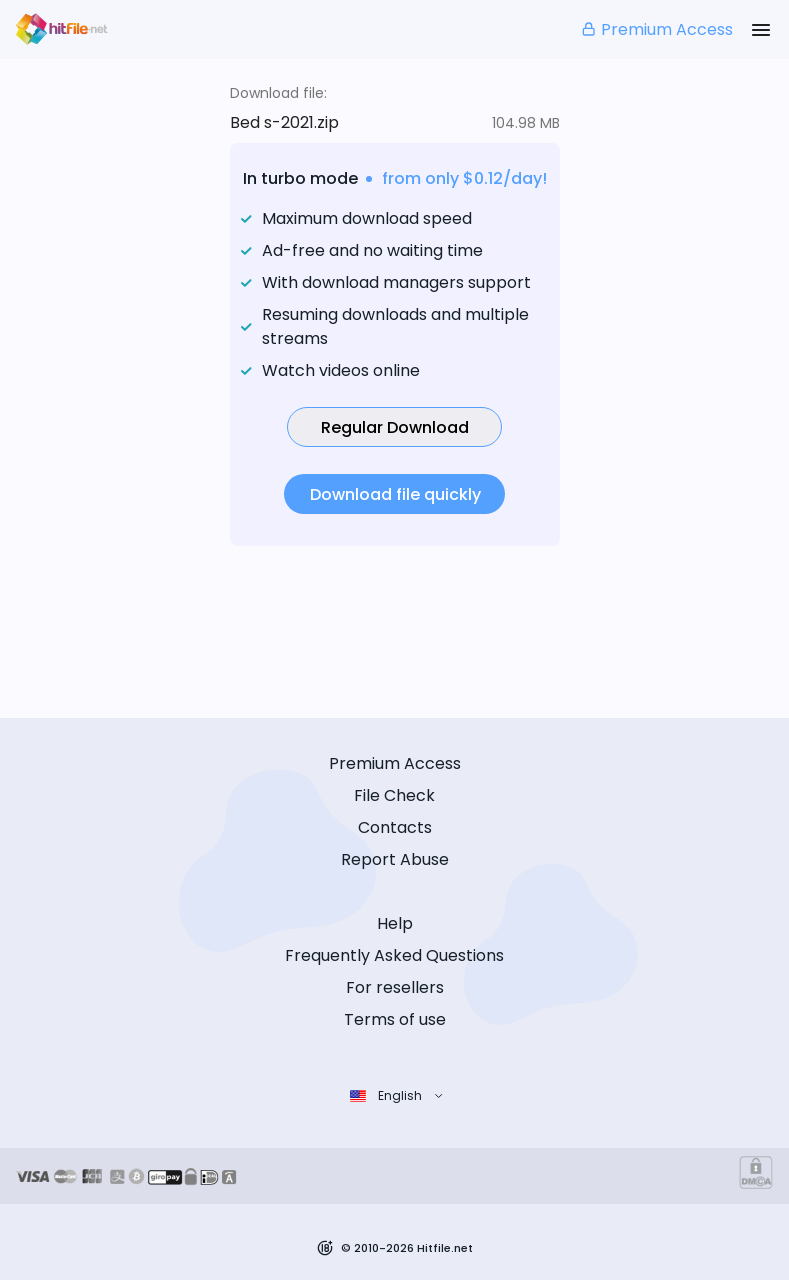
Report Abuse (395, 859)
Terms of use (395, 1019)
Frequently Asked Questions (394, 955)
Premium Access (656, 29)
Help (395, 923)
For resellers (395, 987)
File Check (394, 795)
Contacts (395, 827)
